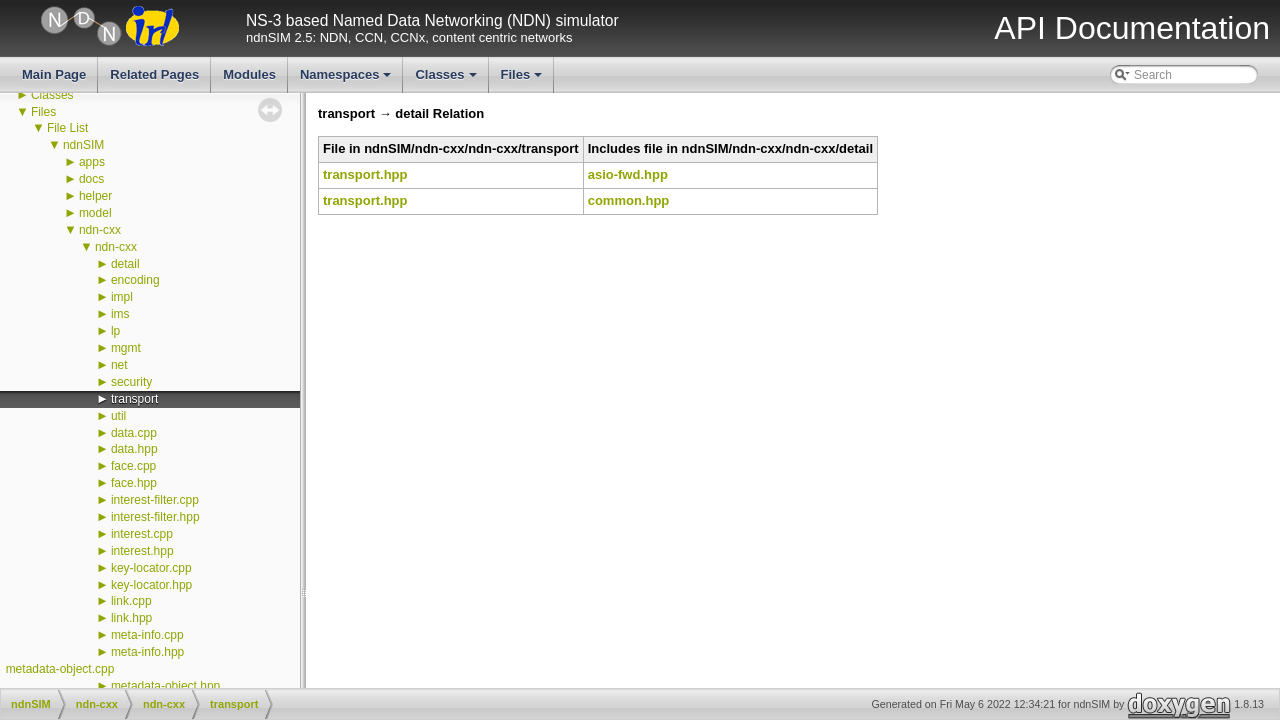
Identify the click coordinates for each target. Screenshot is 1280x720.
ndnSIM (83, 145)
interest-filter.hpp (155, 517)
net (119, 365)
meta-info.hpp (147, 652)
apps (92, 162)
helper (95, 196)
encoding (135, 280)
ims (120, 314)
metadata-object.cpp (60, 669)
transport (134, 399)
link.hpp (131, 618)
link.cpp (131, 601)
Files (523, 80)
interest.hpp (142, 551)
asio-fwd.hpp (628, 174)
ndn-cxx (100, 230)
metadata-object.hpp (165, 686)
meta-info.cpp (147, 635)
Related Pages (154, 74)
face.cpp (133, 466)
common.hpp (629, 200)
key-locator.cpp (151, 568)
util (118, 416)
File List (67, 128)
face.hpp (134, 483)
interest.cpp (142, 534)
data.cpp (134, 433)
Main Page (54, 74)
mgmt (126, 348)
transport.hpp (365, 174)
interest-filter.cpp (155, 500)
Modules (249, 74)
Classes (447, 80)
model (95, 213)
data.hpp (134, 449)
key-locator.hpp (151, 585)
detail (125, 264)
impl (122, 297)
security (131, 382)
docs (91, 179)
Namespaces (347, 80)
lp (115, 331)
